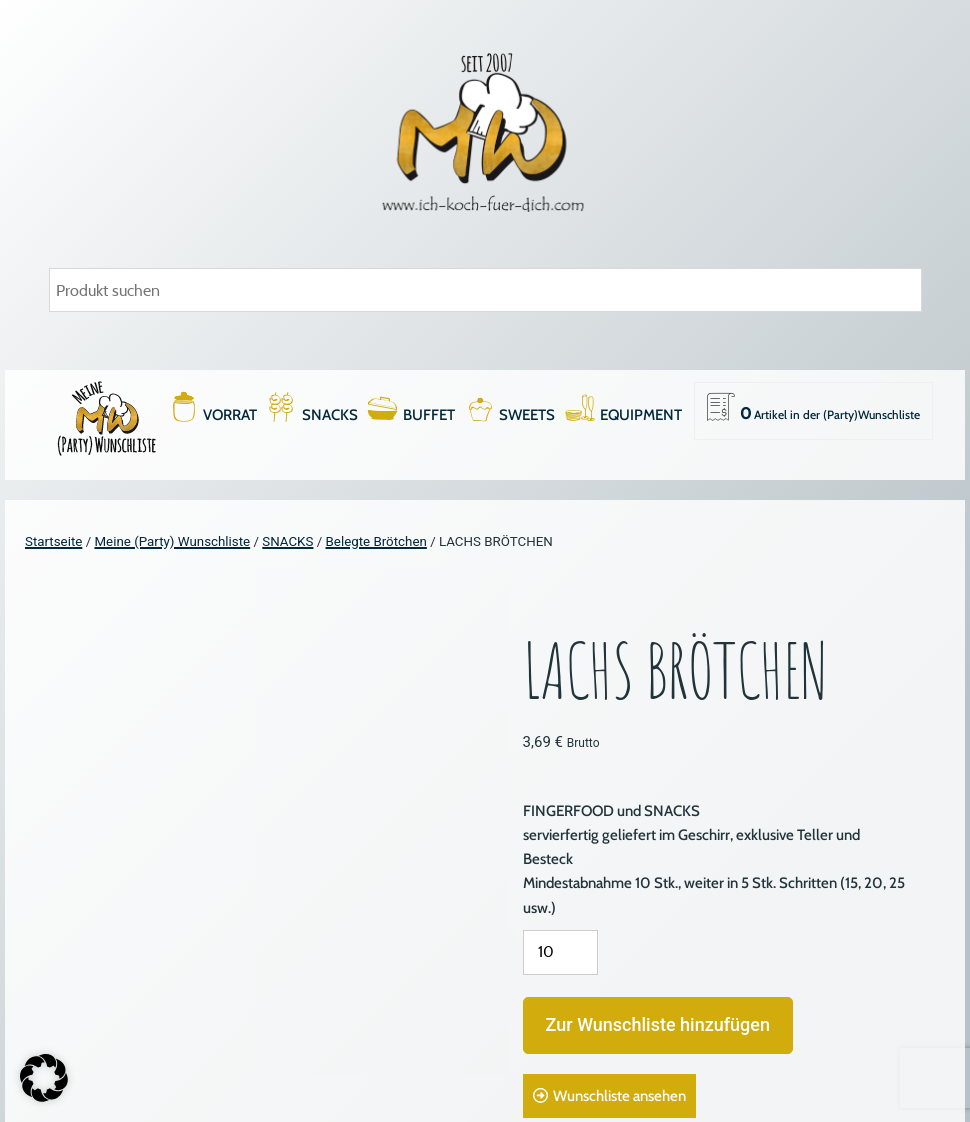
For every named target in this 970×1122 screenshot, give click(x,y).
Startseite (53, 541)
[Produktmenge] (560, 952)
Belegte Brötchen (376, 541)
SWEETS (527, 415)
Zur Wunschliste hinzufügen (658, 1024)
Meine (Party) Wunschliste (172, 541)
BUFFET (429, 415)
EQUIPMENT (641, 415)
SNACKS (330, 415)
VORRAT (230, 415)
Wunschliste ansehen (619, 1096)
